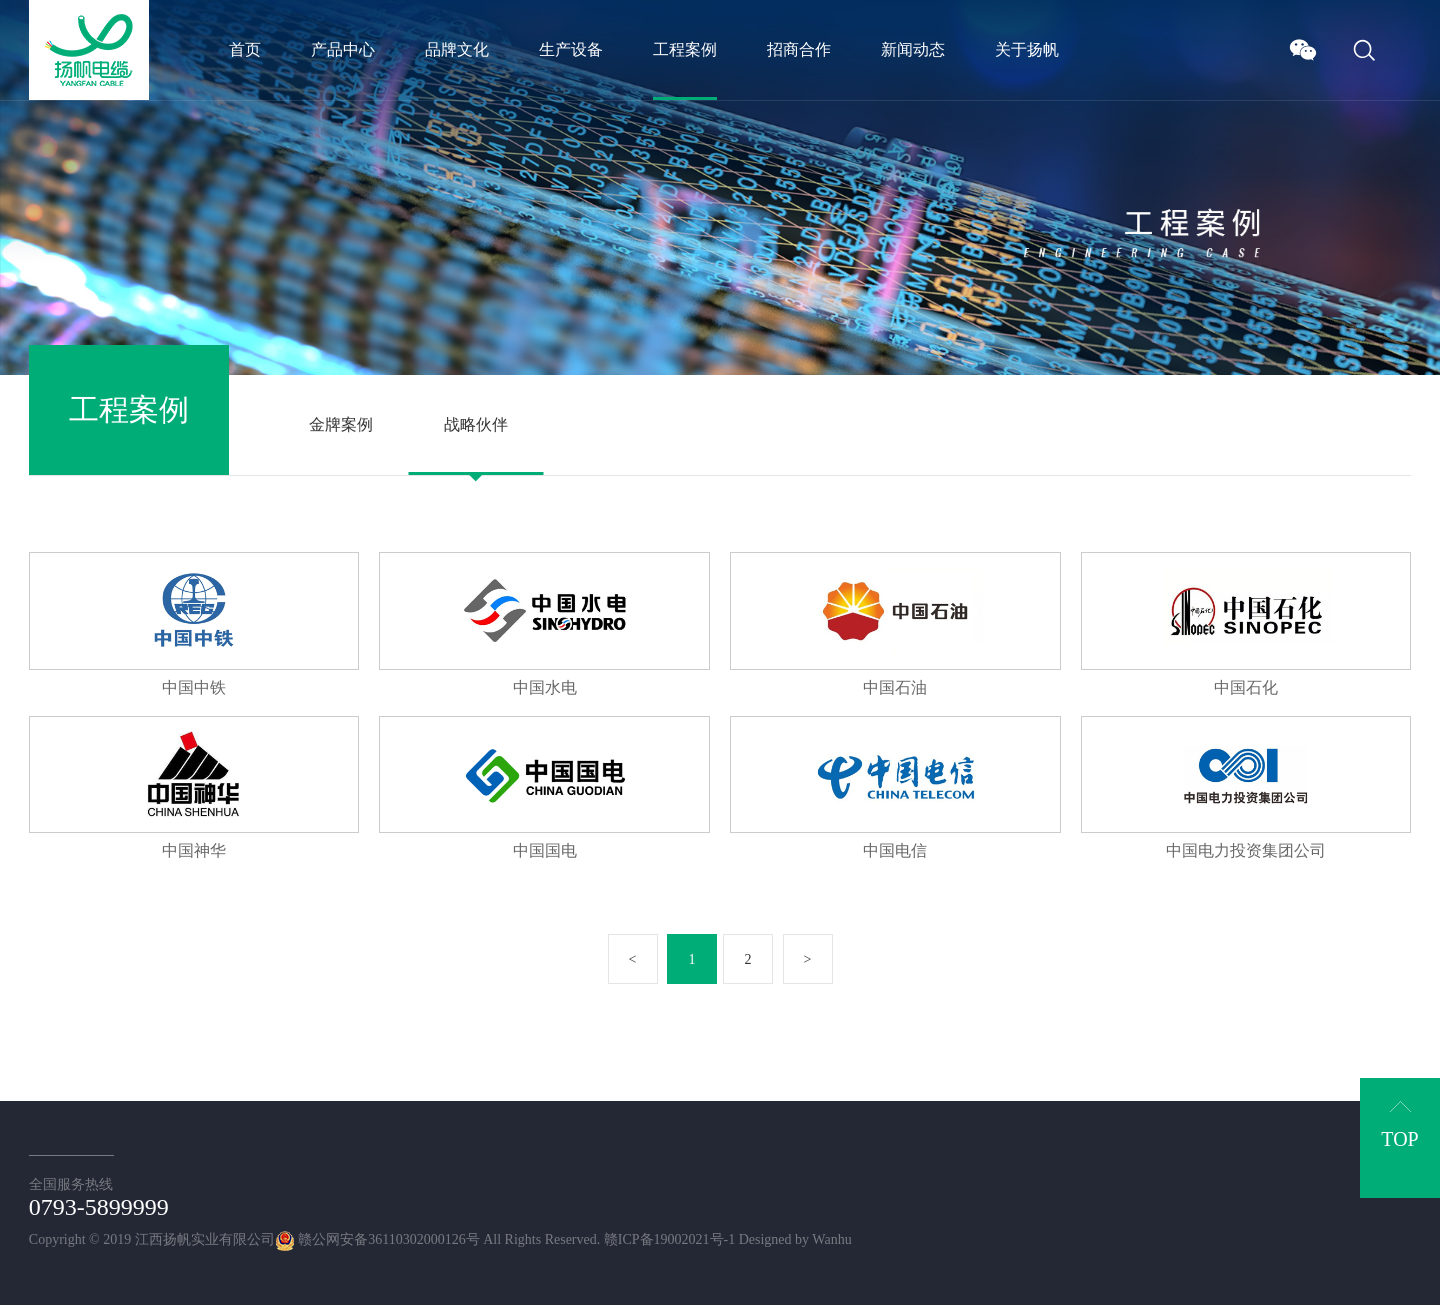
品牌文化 (457, 49)
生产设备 (571, 49)
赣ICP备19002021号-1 (669, 1239)
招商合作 (799, 49)
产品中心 (343, 49)
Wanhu (831, 1239)
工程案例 (685, 49)
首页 (245, 49)
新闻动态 (913, 49)
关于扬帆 (1027, 49)
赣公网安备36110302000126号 (377, 1239)
